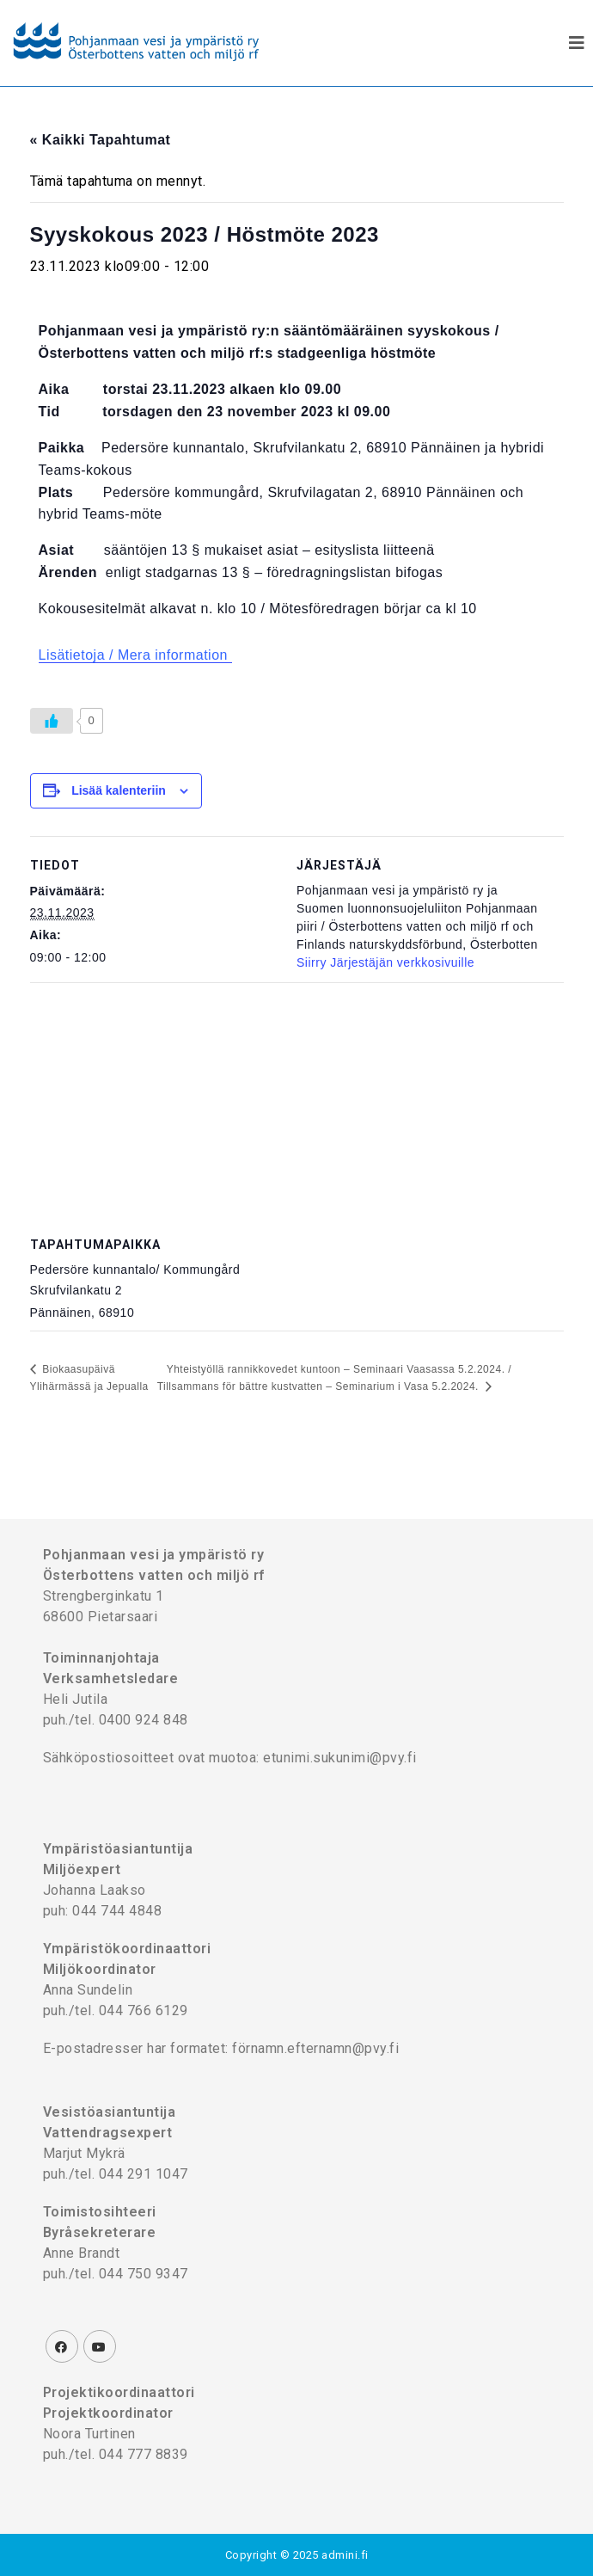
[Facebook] (62, 2346)
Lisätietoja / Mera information (135, 655)
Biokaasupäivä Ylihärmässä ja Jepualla (89, 1378)
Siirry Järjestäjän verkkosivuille (385, 962)
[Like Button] (51, 721)
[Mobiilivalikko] (577, 43)
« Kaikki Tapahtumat (100, 139)
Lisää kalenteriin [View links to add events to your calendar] (118, 790)
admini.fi (345, 2554)
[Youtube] (99, 2346)
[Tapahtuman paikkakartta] (297, 1106)
